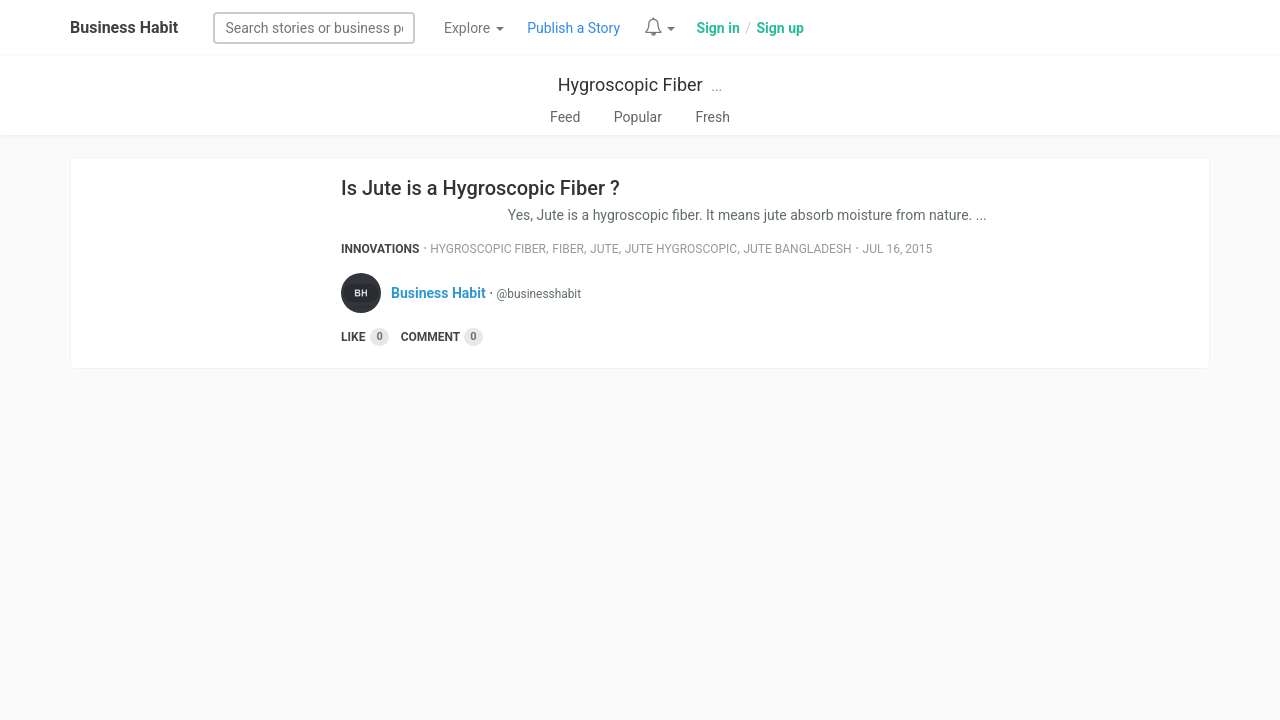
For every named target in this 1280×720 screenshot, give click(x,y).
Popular (638, 117)
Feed (565, 117)
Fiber (568, 249)
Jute (604, 249)
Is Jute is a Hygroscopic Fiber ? (480, 188)
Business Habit (124, 27)
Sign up (779, 28)
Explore (474, 28)
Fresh (712, 117)
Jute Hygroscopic (681, 249)
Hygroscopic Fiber (630, 84)
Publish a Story (573, 28)
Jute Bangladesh (797, 249)
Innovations (380, 249)
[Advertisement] (640, 539)
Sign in (718, 28)
